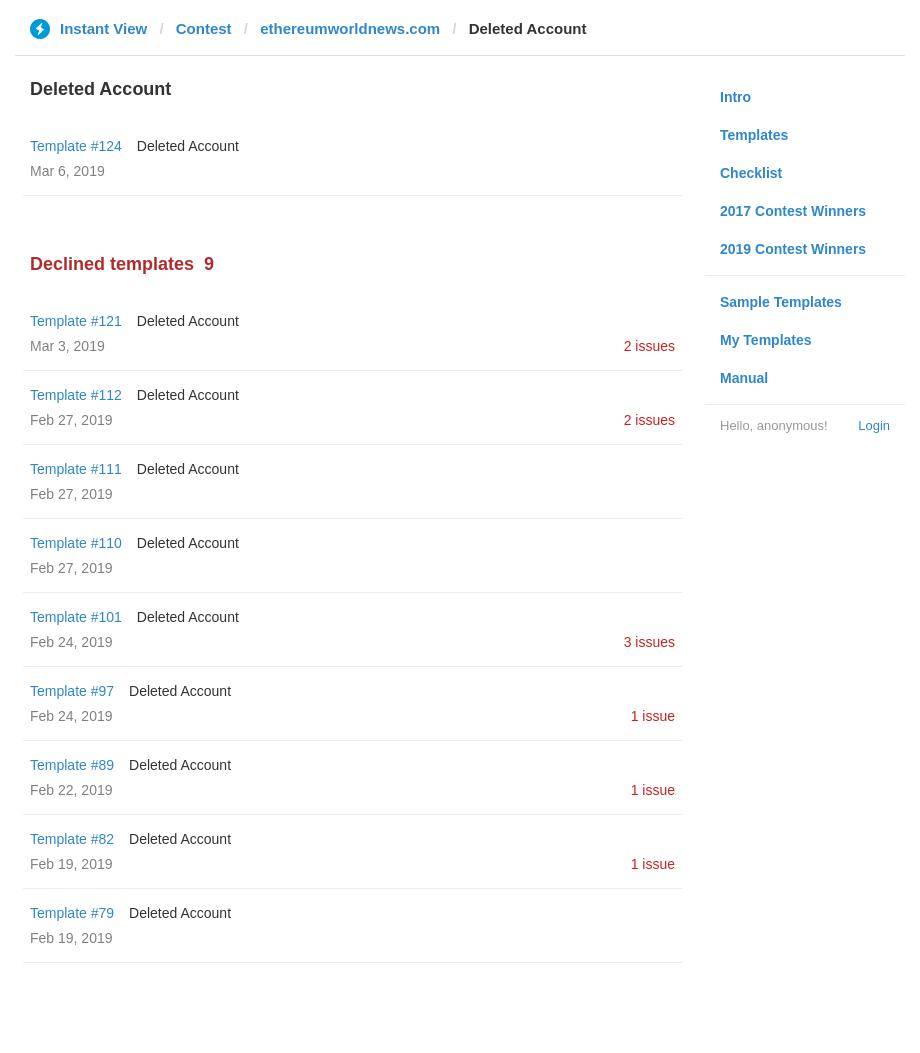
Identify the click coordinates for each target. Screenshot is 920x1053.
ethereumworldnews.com (350, 28)
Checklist (751, 173)
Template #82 (72, 839)
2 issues (649, 346)
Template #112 (76, 395)
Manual (744, 378)
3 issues (649, 642)
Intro (735, 97)
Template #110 (76, 543)
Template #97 (72, 691)
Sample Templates (781, 302)
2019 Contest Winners (793, 249)
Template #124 (76, 146)
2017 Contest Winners (793, 211)
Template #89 (72, 765)
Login (874, 425)
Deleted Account (188, 146)
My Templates (766, 340)
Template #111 (76, 469)
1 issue (653, 716)
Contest (204, 28)
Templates (754, 135)
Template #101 (76, 617)
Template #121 (76, 321)
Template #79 (72, 913)
